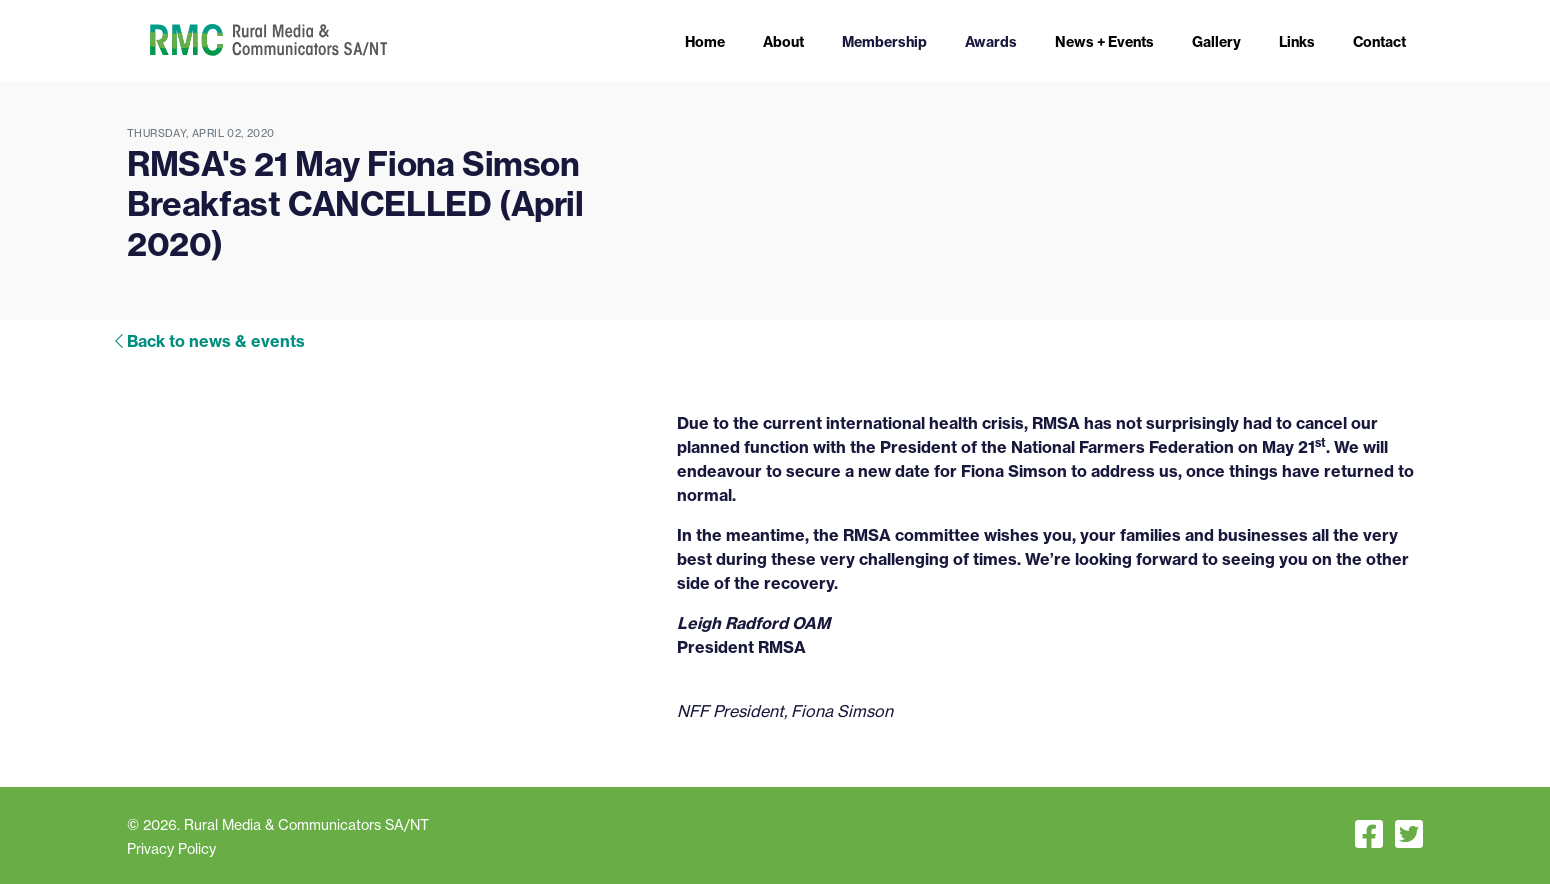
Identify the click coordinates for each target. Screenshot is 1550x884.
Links (1297, 42)
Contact (1379, 42)
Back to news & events (216, 341)
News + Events (1104, 42)
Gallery (1216, 42)
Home (705, 42)
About (783, 42)
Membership (884, 42)
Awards (991, 42)
